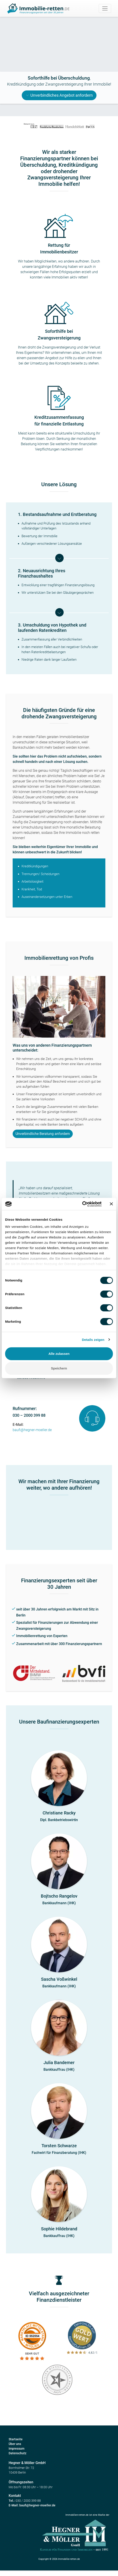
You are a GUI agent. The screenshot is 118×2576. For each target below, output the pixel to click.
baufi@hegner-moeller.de (32, 1430)
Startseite (16, 2439)
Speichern (59, 1368)
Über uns (15, 2444)
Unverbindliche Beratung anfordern (43, 1134)
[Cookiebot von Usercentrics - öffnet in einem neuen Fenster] (82, 1204)
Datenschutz (17, 2453)
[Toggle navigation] (105, 8)
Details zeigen (93, 1340)
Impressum (16, 2448)
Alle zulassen (58, 1354)
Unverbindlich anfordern (59, 95)
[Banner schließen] (111, 1203)
